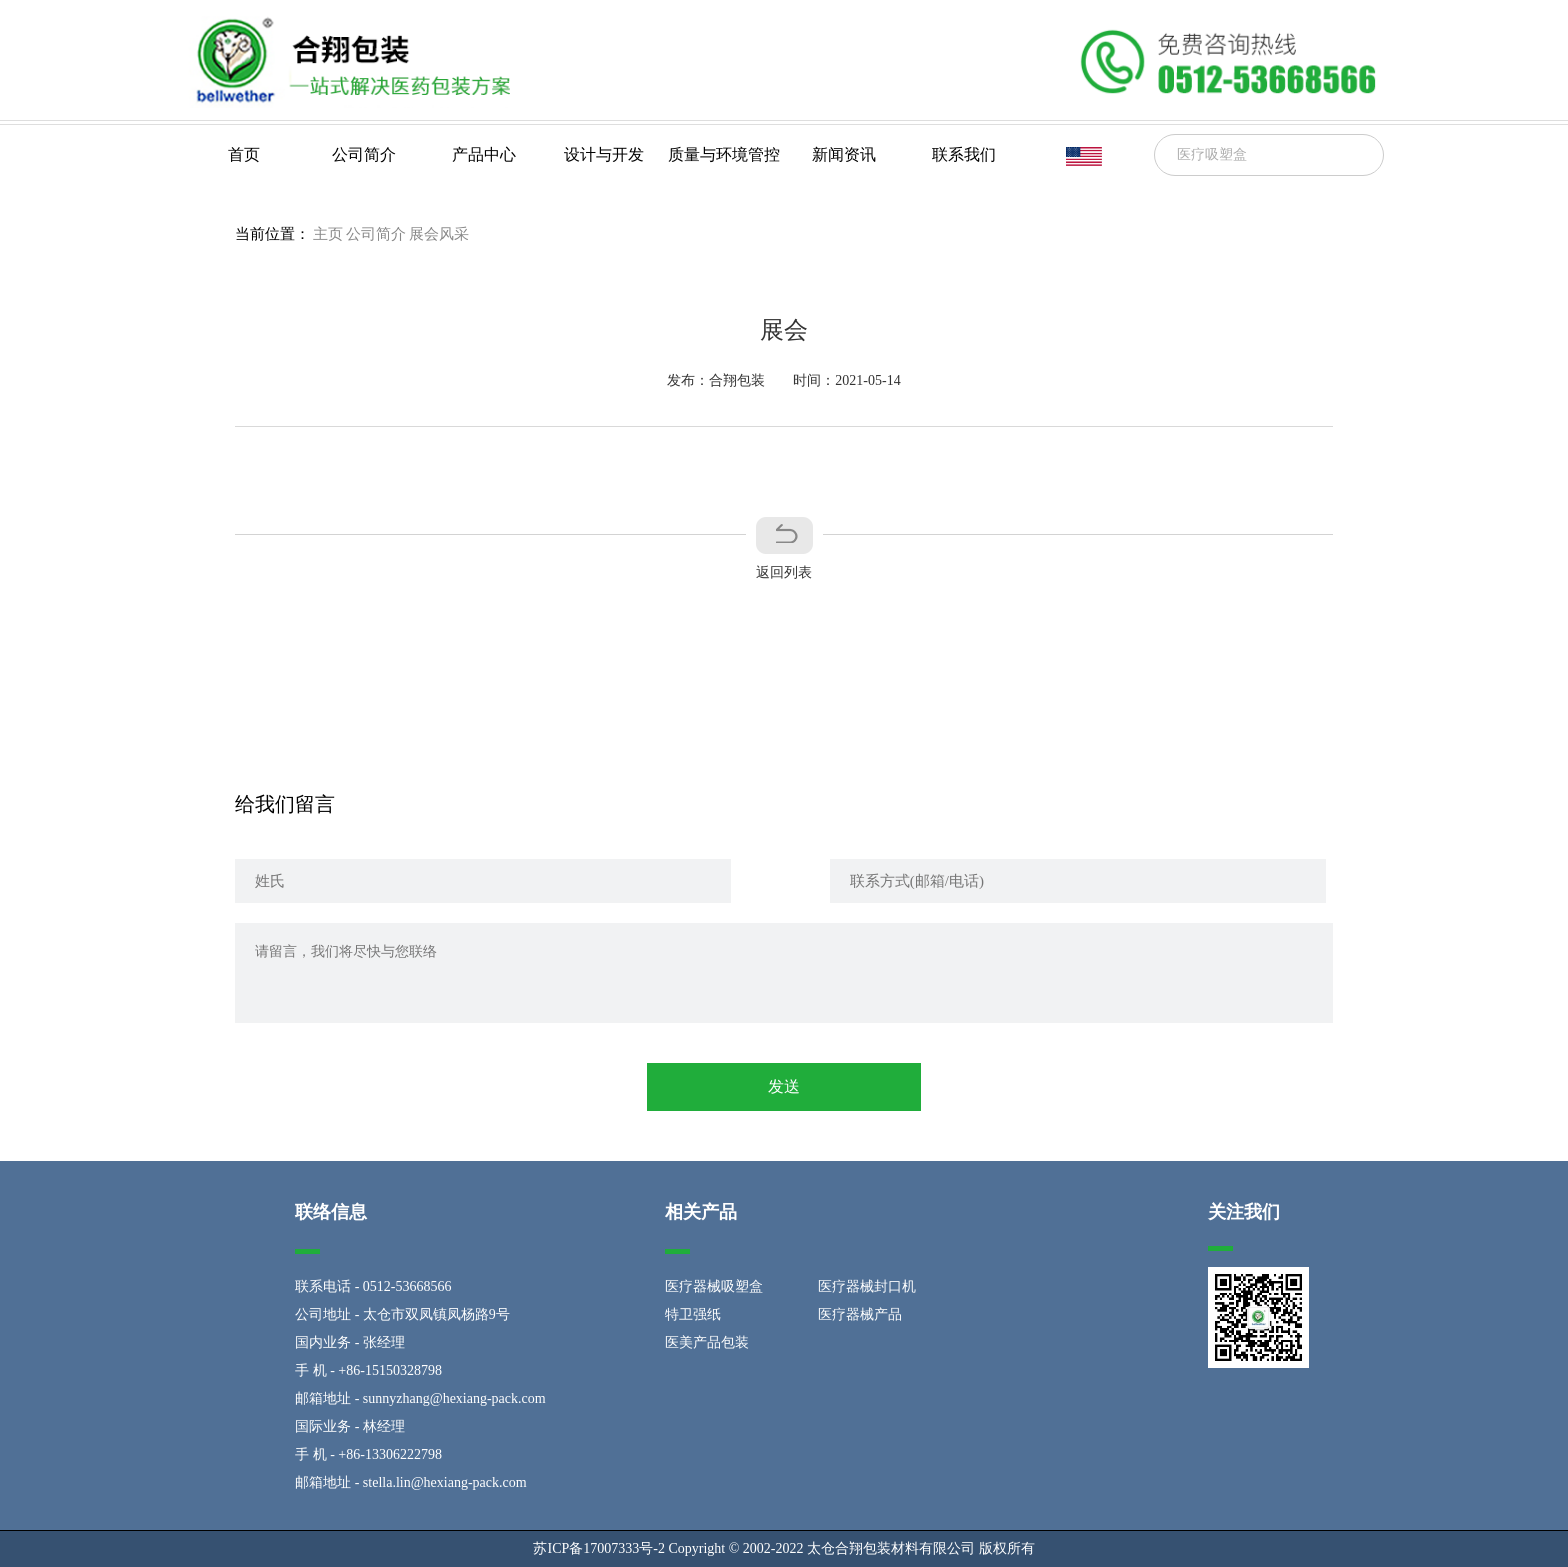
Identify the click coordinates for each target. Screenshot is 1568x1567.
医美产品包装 (707, 1342)
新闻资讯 (844, 154)
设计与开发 (604, 154)
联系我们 (964, 154)
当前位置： (272, 234)
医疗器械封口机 (867, 1286)
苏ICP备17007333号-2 (598, 1548)
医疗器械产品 (860, 1314)
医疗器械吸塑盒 (714, 1286)
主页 (328, 234)
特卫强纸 (693, 1314)
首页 (244, 154)
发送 (784, 1086)
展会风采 (439, 234)
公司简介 (364, 154)
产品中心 (484, 154)
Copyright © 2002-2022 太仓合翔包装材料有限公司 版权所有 (851, 1548)
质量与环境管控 (724, 154)
